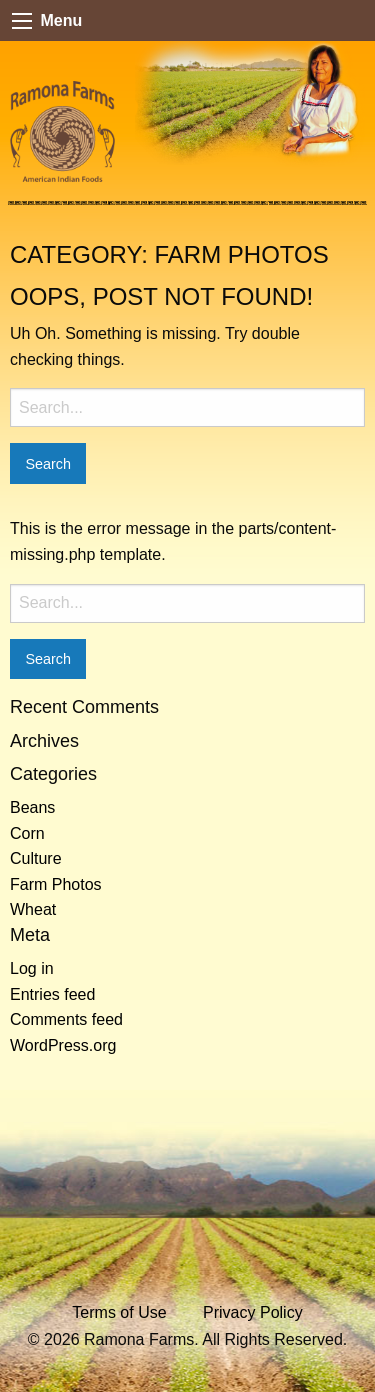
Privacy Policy (253, 1312)
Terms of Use (119, 1312)
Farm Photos (56, 884)
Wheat (33, 909)
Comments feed (66, 1019)
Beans (32, 807)
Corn (27, 833)
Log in (32, 968)
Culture (36, 858)
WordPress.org (63, 1045)
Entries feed (52, 994)
